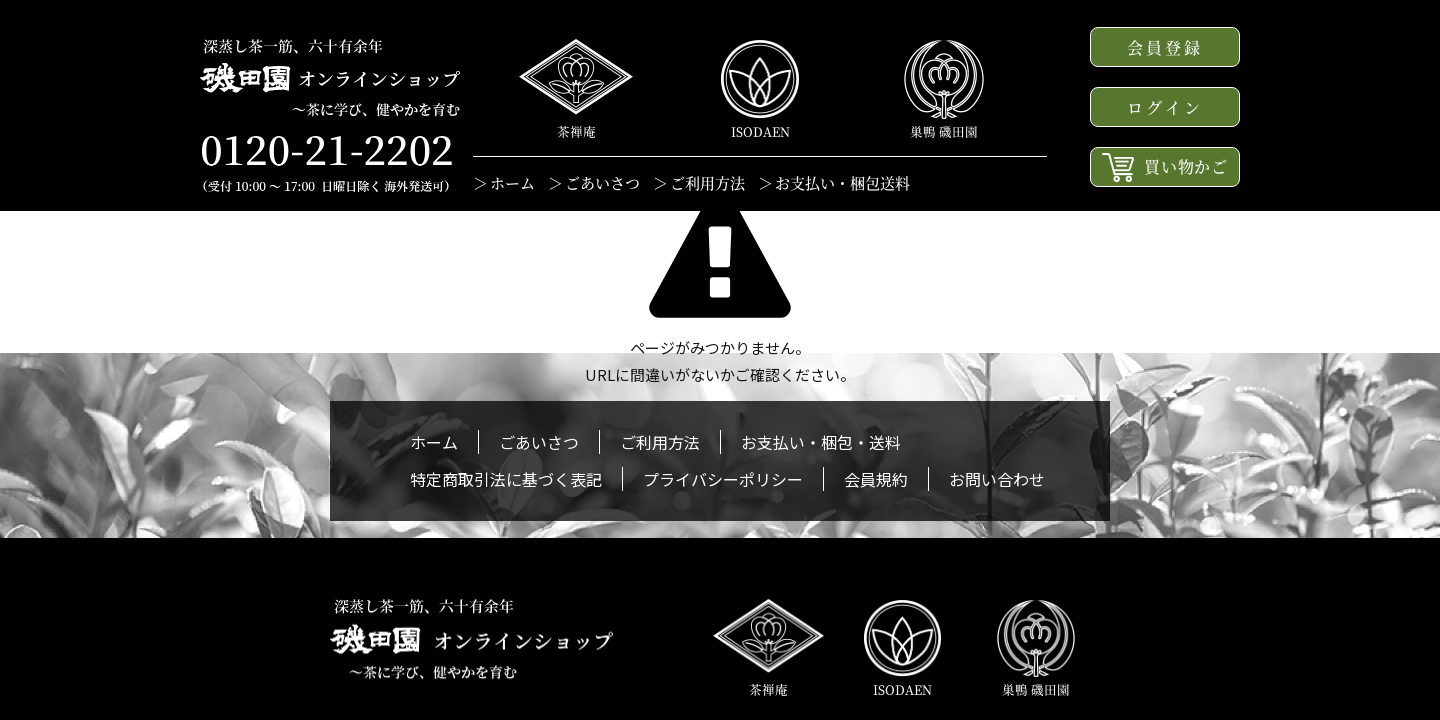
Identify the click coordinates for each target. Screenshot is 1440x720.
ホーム (512, 182)
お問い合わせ (997, 479)
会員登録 (1165, 47)
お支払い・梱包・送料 (821, 442)
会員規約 (876, 479)
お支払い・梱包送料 (842, 182)
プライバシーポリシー (723, 479)
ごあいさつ (602, 182)
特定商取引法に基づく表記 (506, 479)
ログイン (1165, 107)
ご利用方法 (707, 182)
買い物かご (1165, 167)
